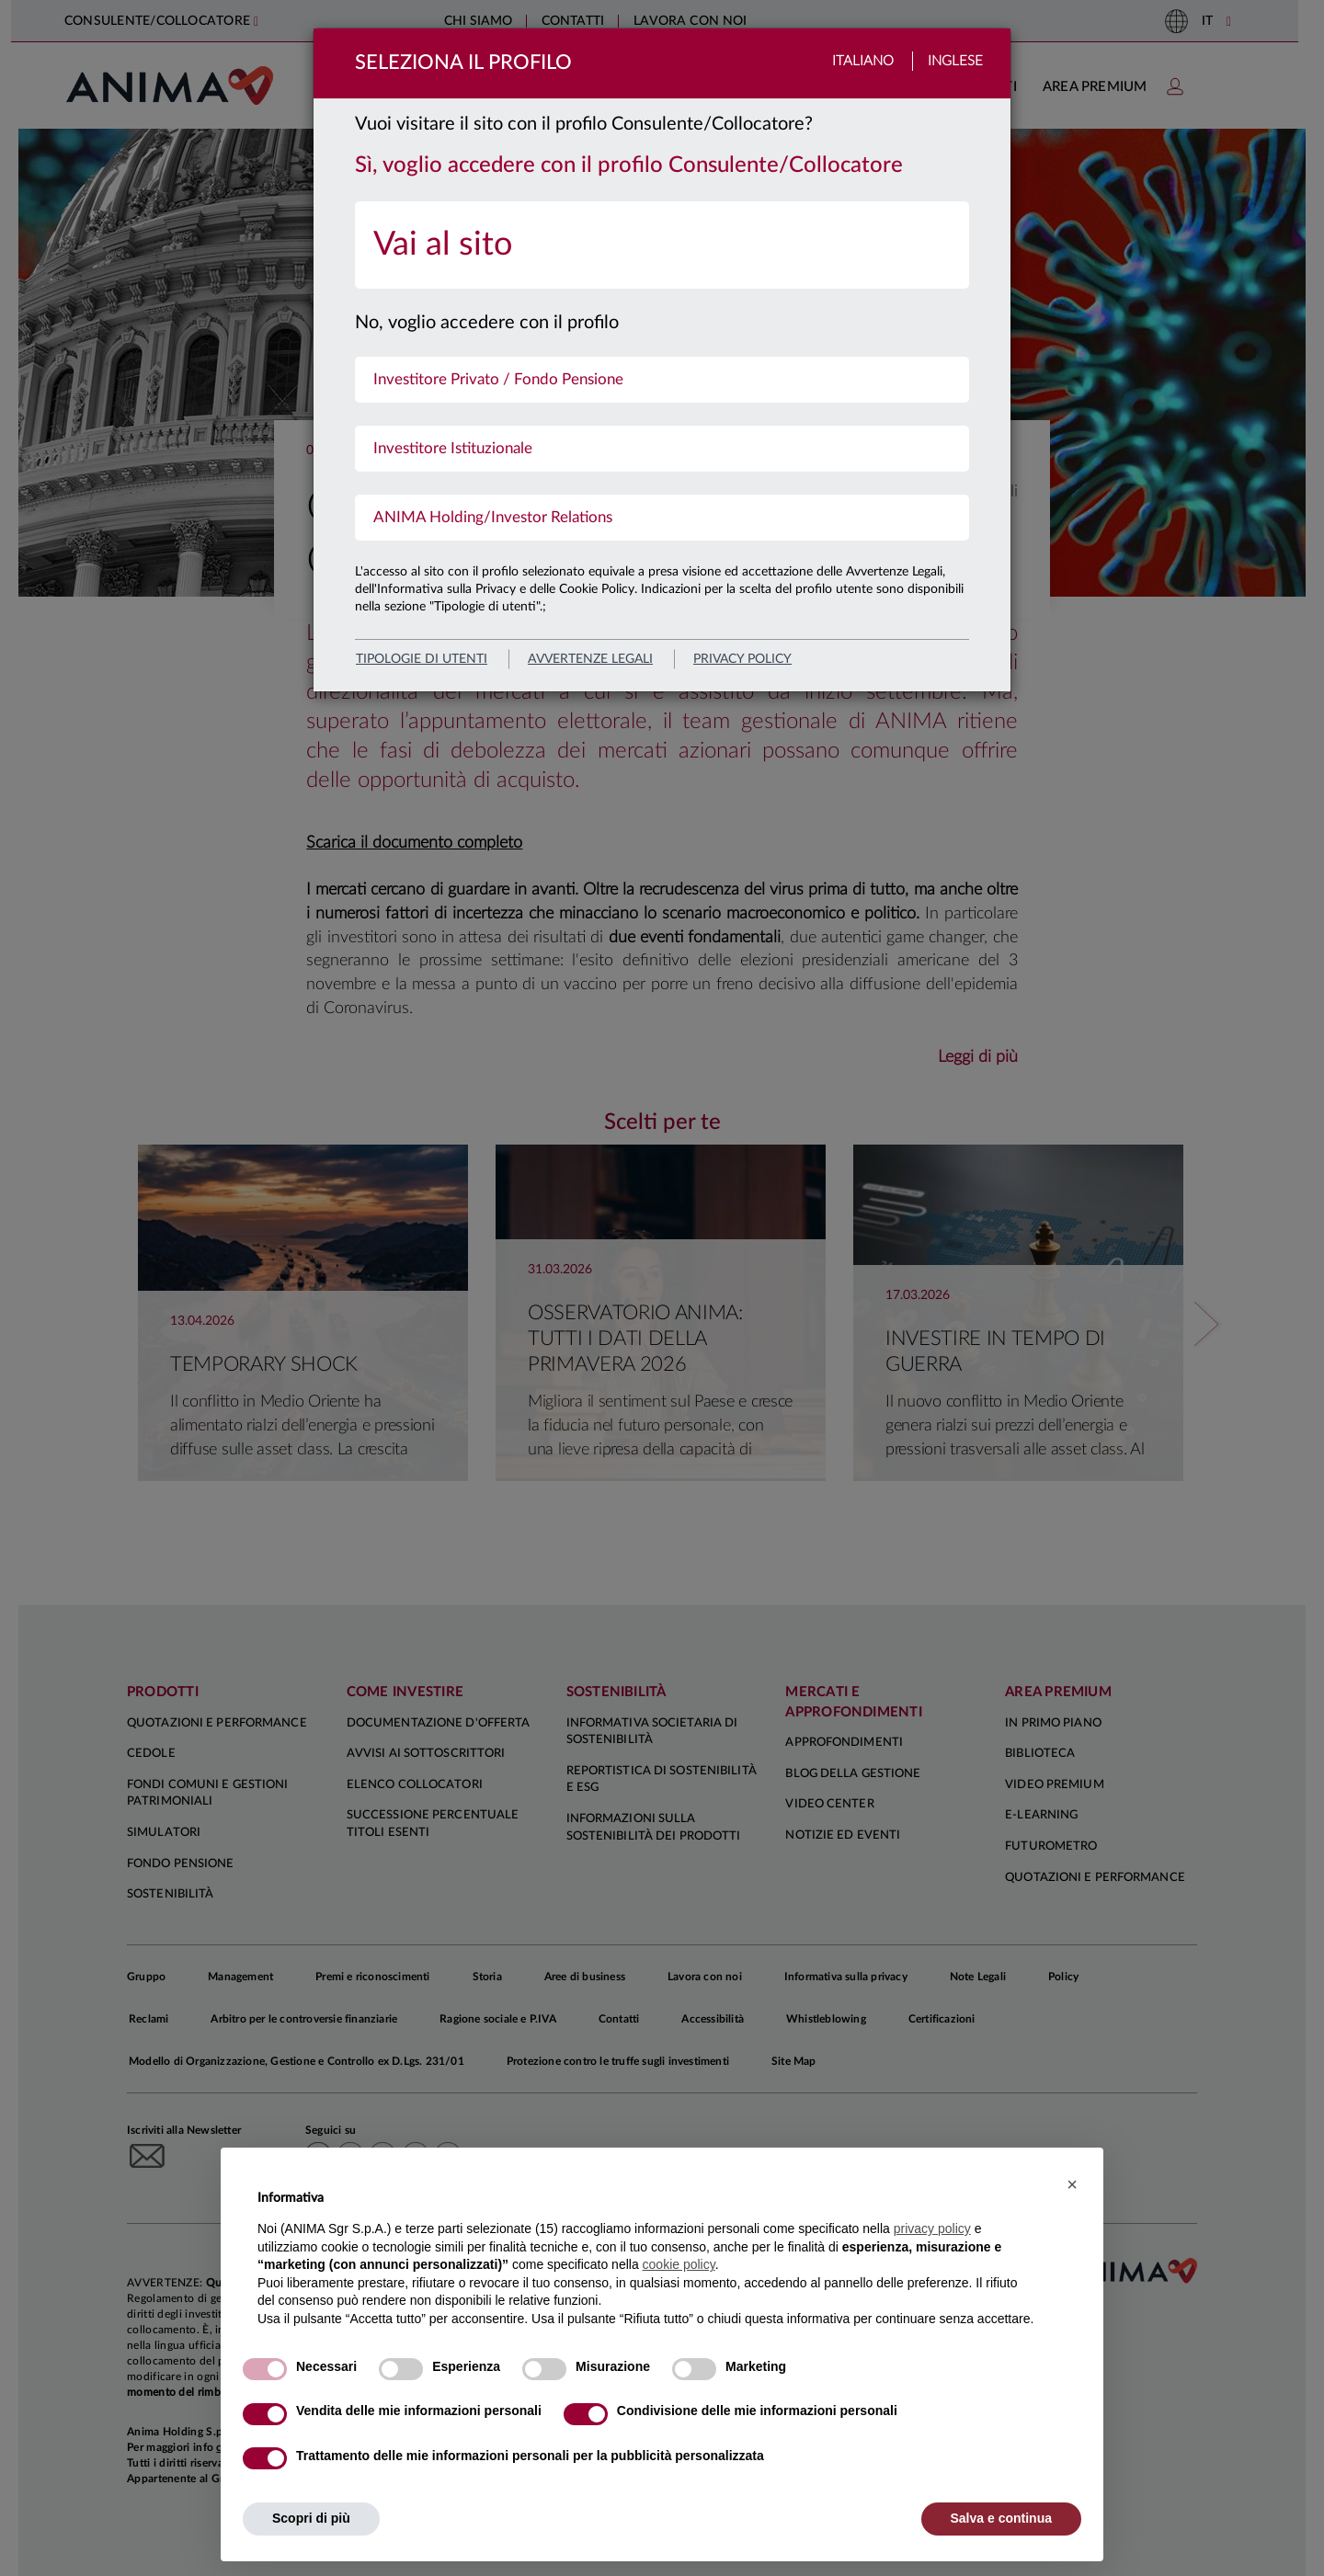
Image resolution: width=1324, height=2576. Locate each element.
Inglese (955, 61)
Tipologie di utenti (421, 659)
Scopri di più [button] (311, 2518)
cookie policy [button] (679, 2264)
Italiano (863, 61)
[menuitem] (662, 245)
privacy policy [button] (932, 2228)
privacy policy (742, 659)
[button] (1072, 2184)
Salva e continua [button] (1001, 2518)
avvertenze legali (590, 659)
